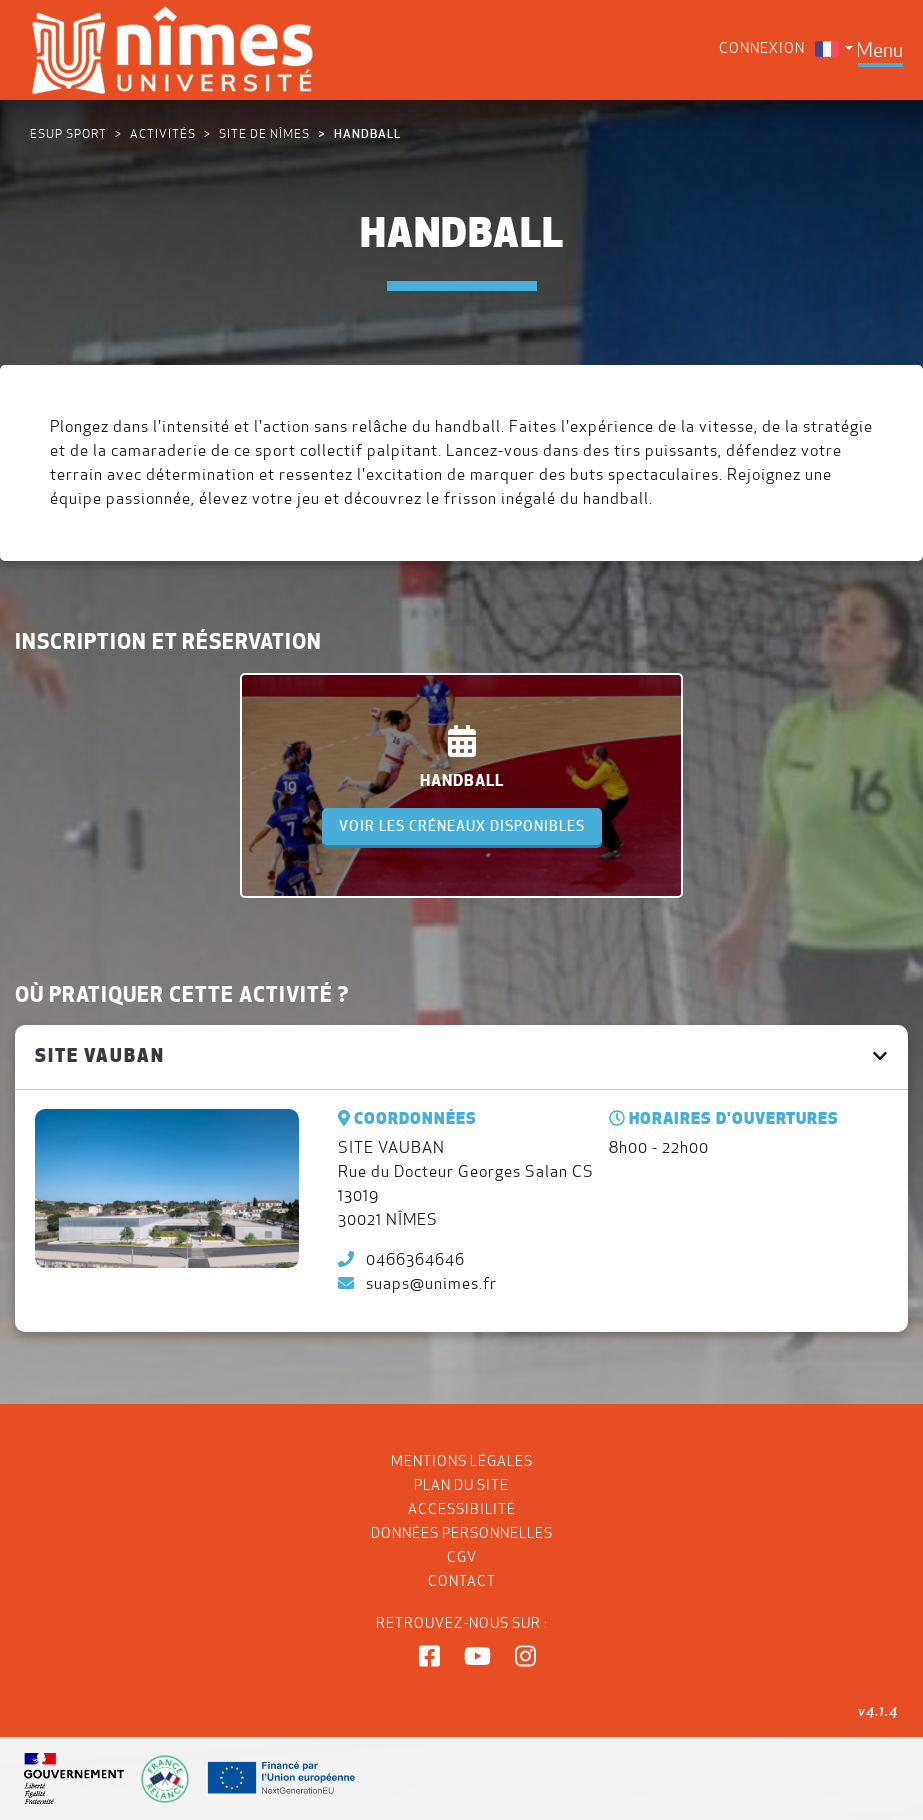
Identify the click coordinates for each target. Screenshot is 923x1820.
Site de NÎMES (264, 133)
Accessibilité (462, 1509)
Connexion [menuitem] (762, 48)
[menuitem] (834, 48)
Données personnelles (462, 1533)
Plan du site (461, 1485)
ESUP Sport (68, 133)
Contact (462, 1581)
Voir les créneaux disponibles (462, 826)
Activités (163, 133)
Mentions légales (462, 1461)
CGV (462, 1557)
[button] (429, 1657)
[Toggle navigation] (879, 50)
